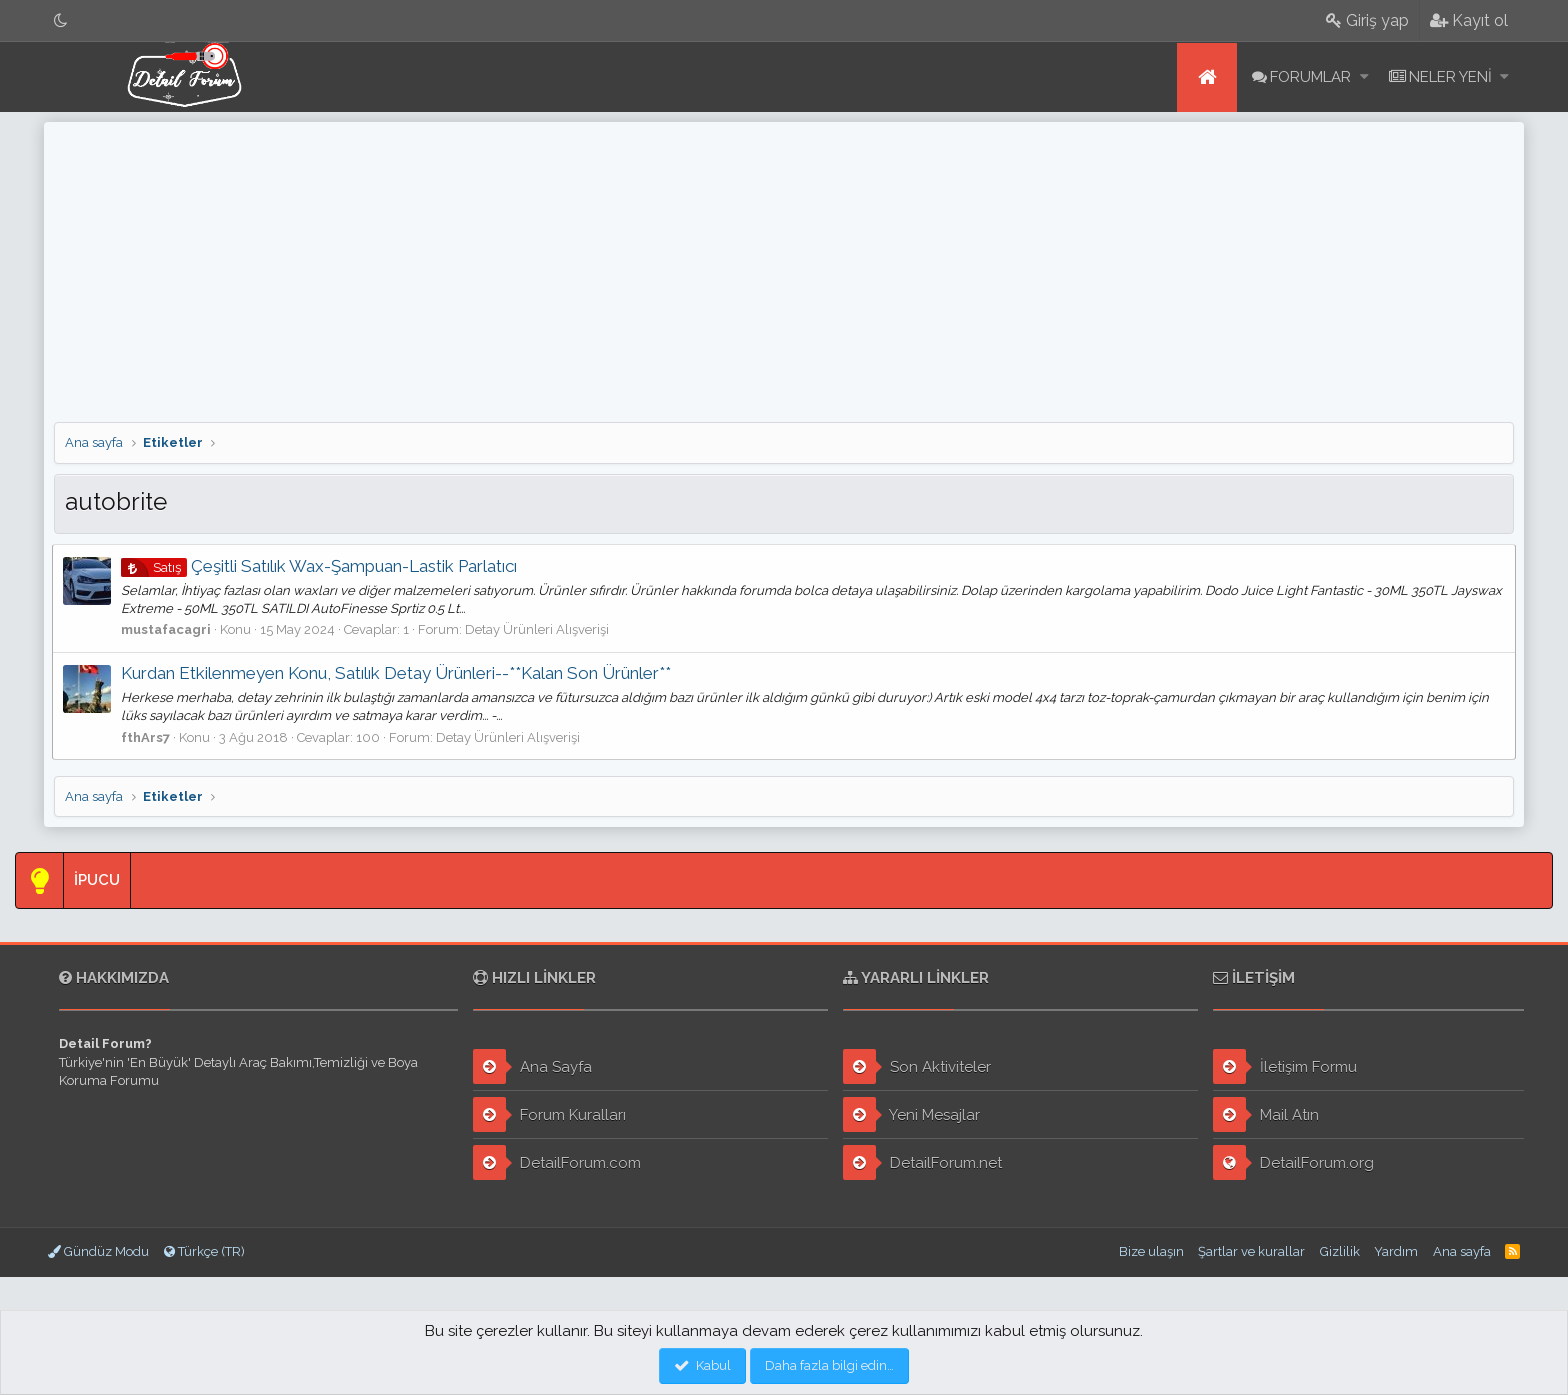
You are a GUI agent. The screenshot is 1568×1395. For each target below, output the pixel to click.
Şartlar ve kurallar (1251, 1251)
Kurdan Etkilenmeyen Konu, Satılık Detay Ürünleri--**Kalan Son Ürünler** (398, 673)
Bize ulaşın (1151, 1251)
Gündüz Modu (98, 1251)
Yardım (1396, 1251)
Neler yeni (1450, 77)
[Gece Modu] (61, 20)
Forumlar (1310, 77)
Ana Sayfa (532, 1066)
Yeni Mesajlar (911, 1114)
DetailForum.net (922, 1162)
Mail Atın (1266, 1114)
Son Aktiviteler (917, 1066)
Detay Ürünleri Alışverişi (539, 629)
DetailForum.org (1293, 1162)
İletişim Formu (1285, 1066)
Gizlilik (1340, 1251)
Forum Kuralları (549, 1114)
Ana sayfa (1207, 77)
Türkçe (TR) (204, 1251)
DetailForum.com (557, 1162)
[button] (1364, 77)
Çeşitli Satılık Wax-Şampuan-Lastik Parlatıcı (321, 566)
